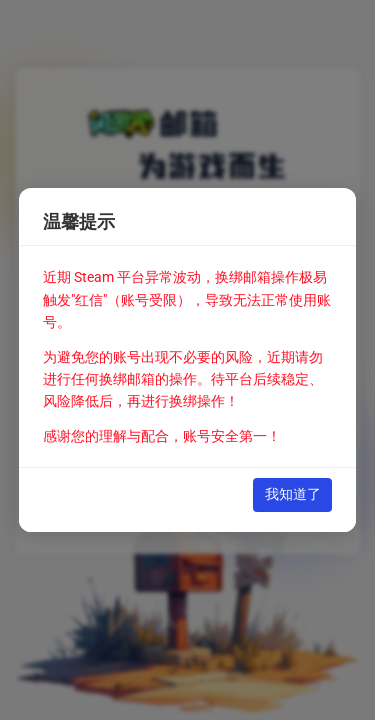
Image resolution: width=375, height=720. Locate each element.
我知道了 (293, 494)
